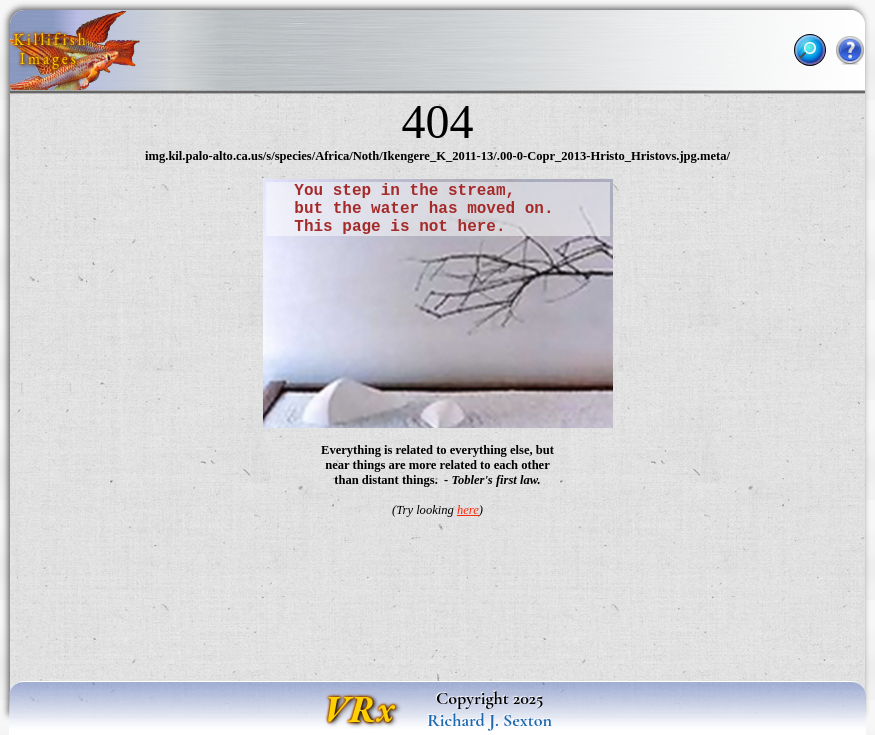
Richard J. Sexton (489, 720)
